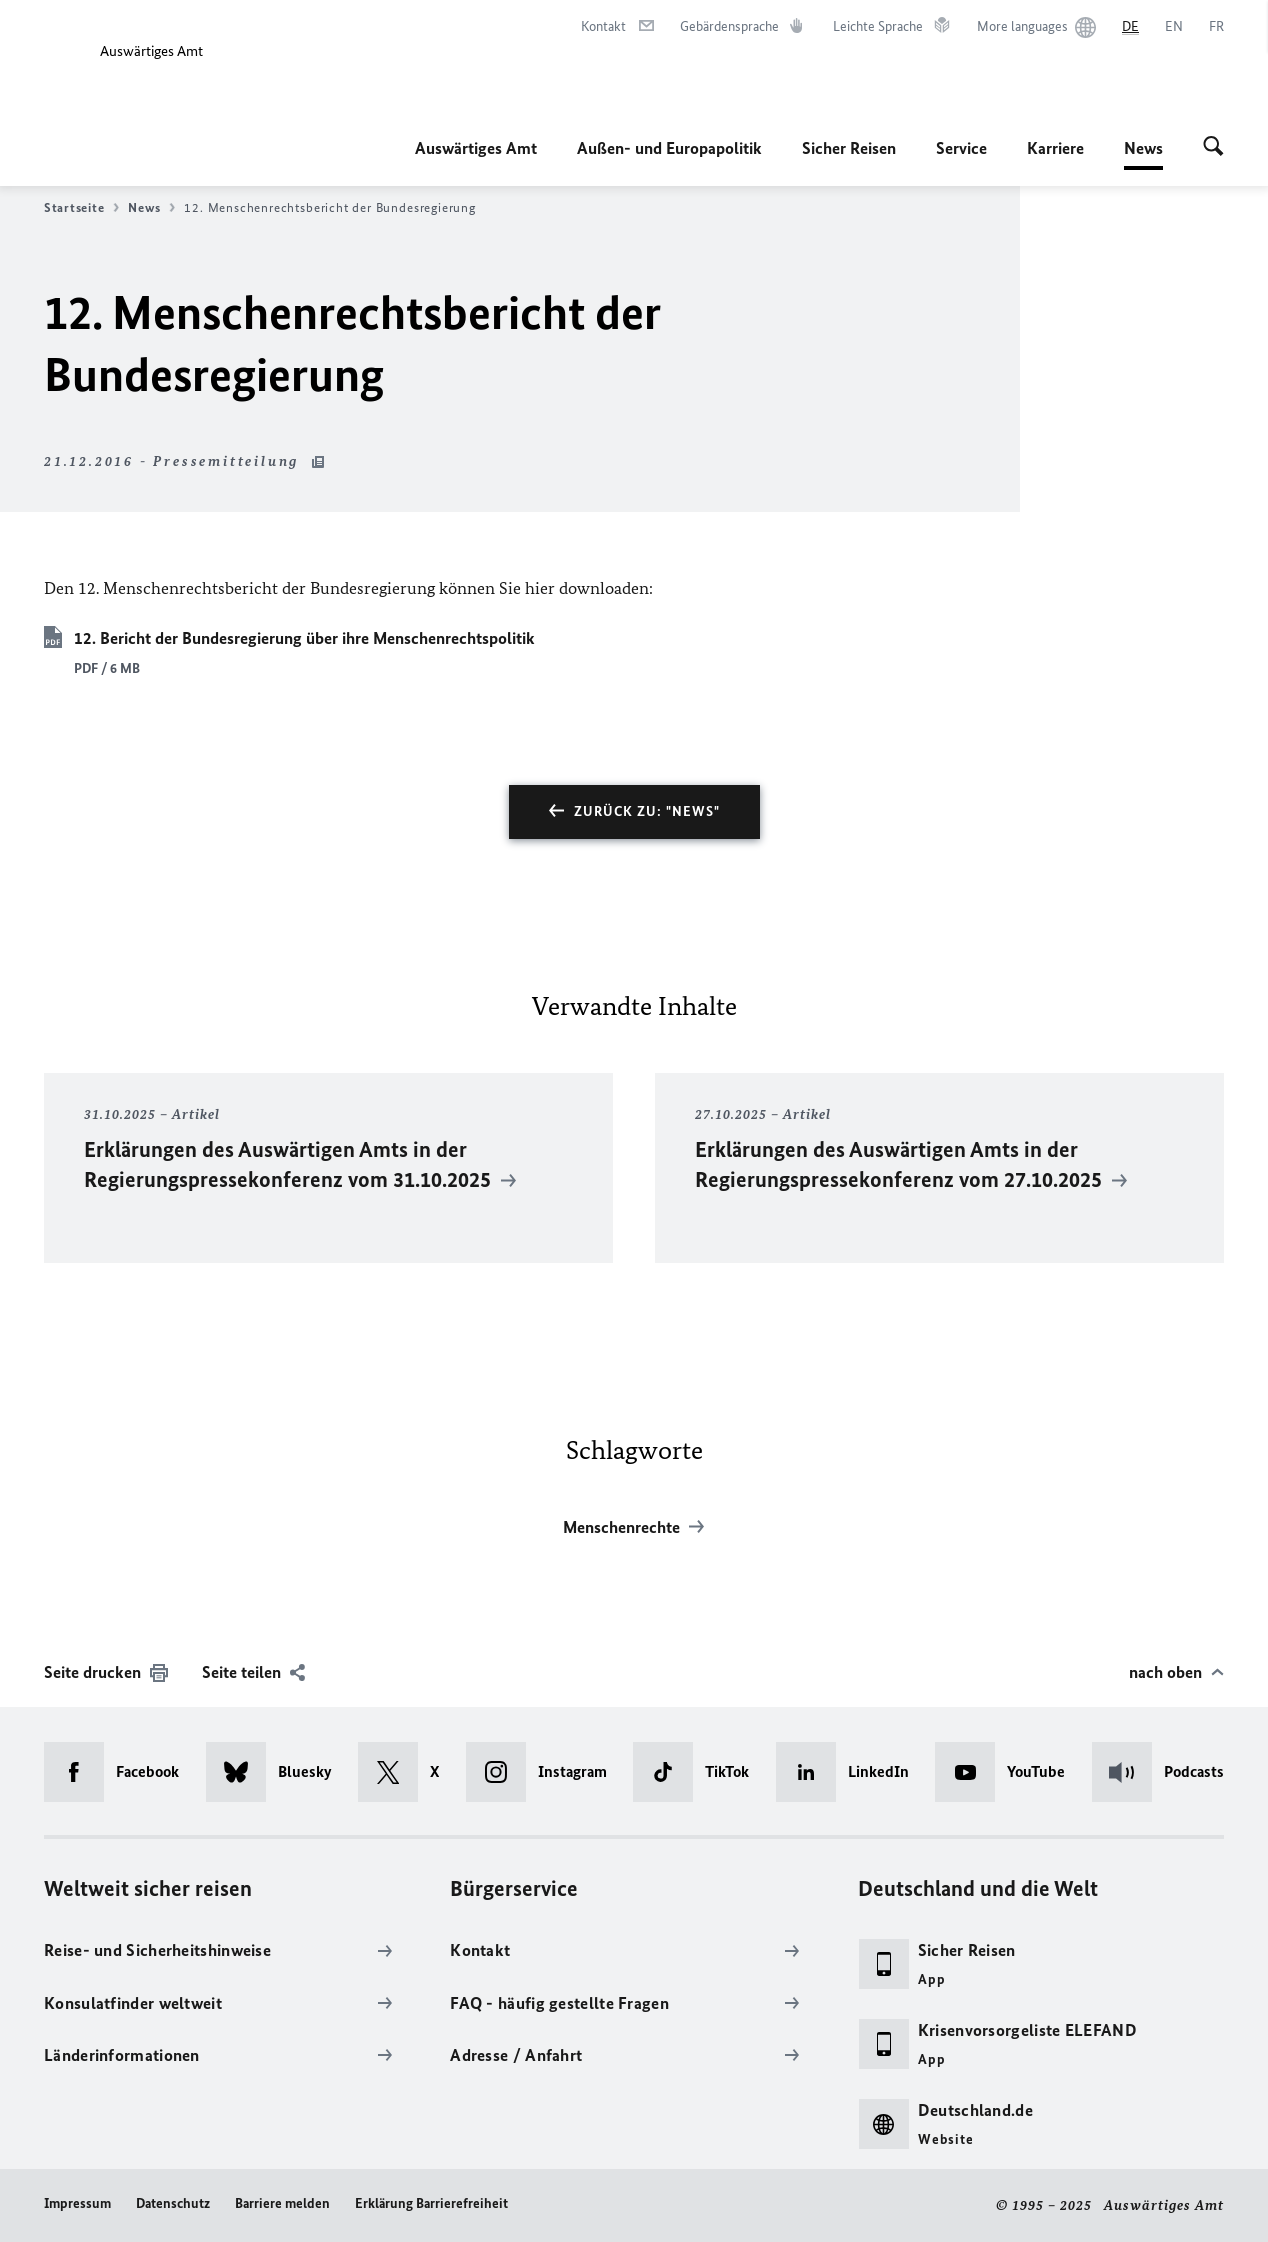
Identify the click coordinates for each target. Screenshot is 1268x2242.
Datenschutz (173, 2203)
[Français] (1216, 27)
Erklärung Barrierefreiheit (431, 2203)
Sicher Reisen (849, 148)
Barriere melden (282, 2203)
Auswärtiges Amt (476, 148)
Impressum (77, 2203)
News (1143, 148)
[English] (1174, 27)
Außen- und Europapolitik (669, 148)
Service (961, 148)
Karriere (1055, 148)
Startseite (81, 208)
